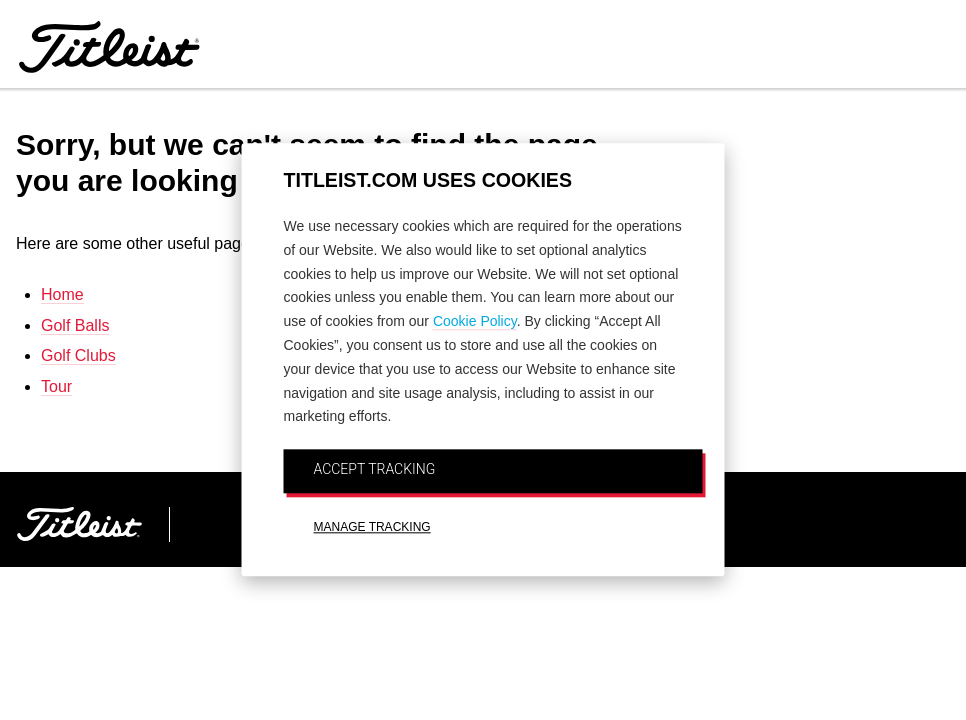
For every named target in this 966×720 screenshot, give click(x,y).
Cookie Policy (475, 322)
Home (62, 294)
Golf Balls (75, 325)
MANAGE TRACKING (372, 527)
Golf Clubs (78, 355)
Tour (56, 386)
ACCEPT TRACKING (375, 469)
